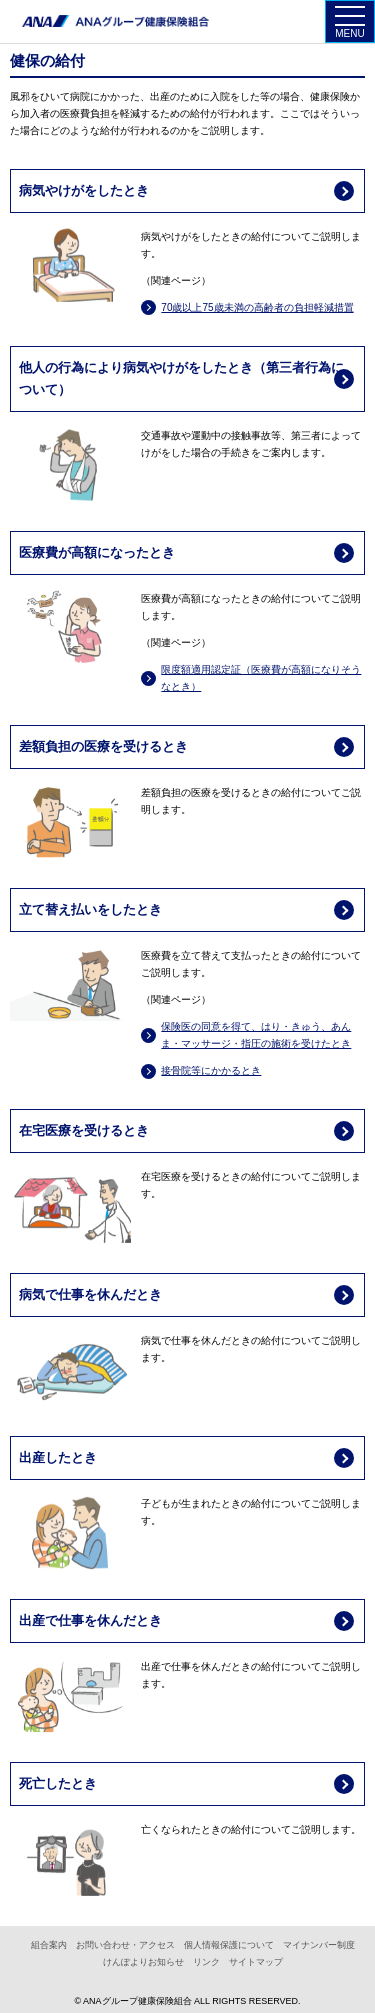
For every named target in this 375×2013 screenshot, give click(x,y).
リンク (206, 1962)
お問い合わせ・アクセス (125, 1945)
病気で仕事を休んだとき (90, 1294)
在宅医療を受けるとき (84, 1130)
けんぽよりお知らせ (143, 1962)
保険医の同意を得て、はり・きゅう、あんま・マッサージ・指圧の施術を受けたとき (256, 1035)
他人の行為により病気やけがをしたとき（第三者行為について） (181, 378)
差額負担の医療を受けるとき (103, 746)
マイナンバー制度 (319, 1945)
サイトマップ (256, 1962)
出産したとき (58, 1457)
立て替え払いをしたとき (90, 909)
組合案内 (49, 1945)
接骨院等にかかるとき (211, 1070)
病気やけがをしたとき (84, 190)
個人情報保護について (229, 1945)
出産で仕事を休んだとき (90, 1620)
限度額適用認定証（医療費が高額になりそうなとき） (261, 678)
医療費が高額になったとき (97, 552)
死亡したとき (58, 1783)
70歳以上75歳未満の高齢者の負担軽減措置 (257, 307)
